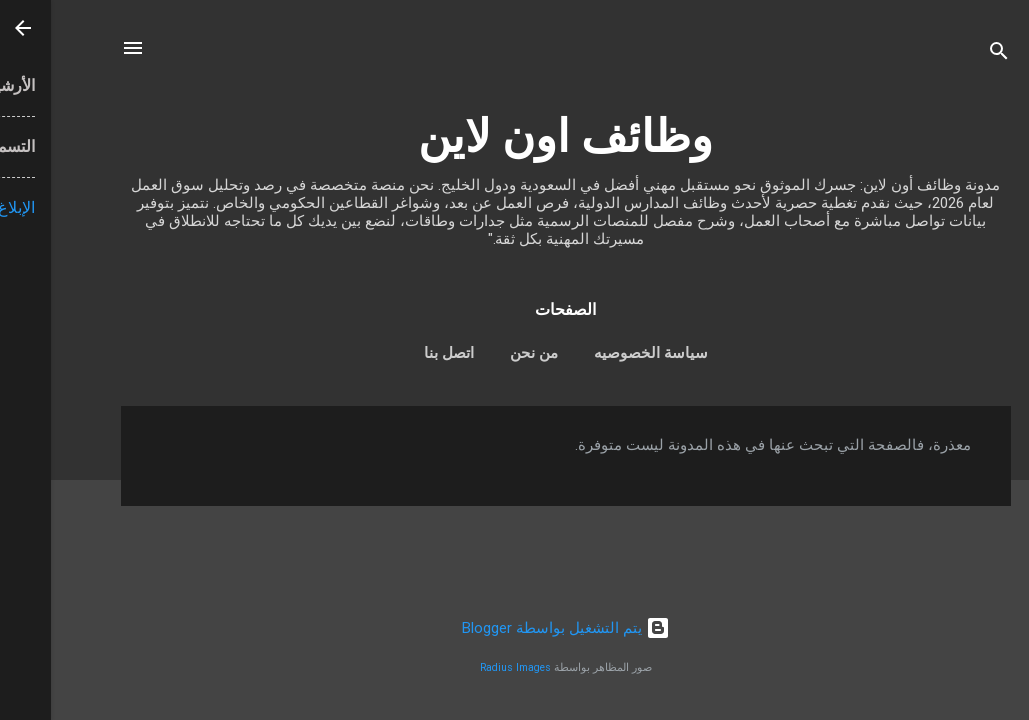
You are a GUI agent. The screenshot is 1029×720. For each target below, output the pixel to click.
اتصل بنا (398, 353)
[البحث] (948, 54)
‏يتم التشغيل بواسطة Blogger (515, 628)
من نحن (483, 353)
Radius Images (464, 667)
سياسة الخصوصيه (600, 353)
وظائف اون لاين (514, 136)
